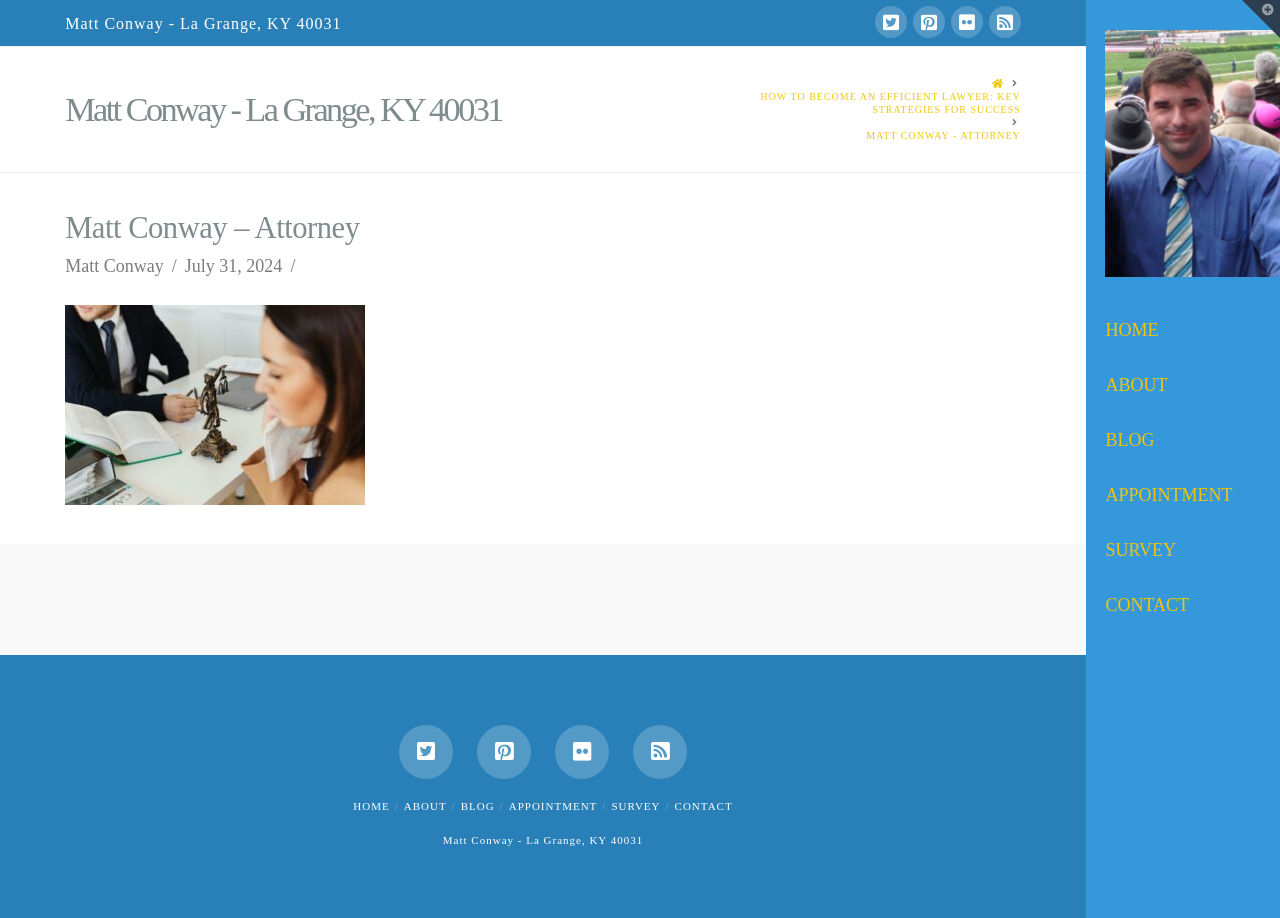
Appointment (553, 806)
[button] (1261, 19)
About (425, 806)
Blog (478, 806)
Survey (635, 806)
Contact (704, 806)
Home (371, 806)
